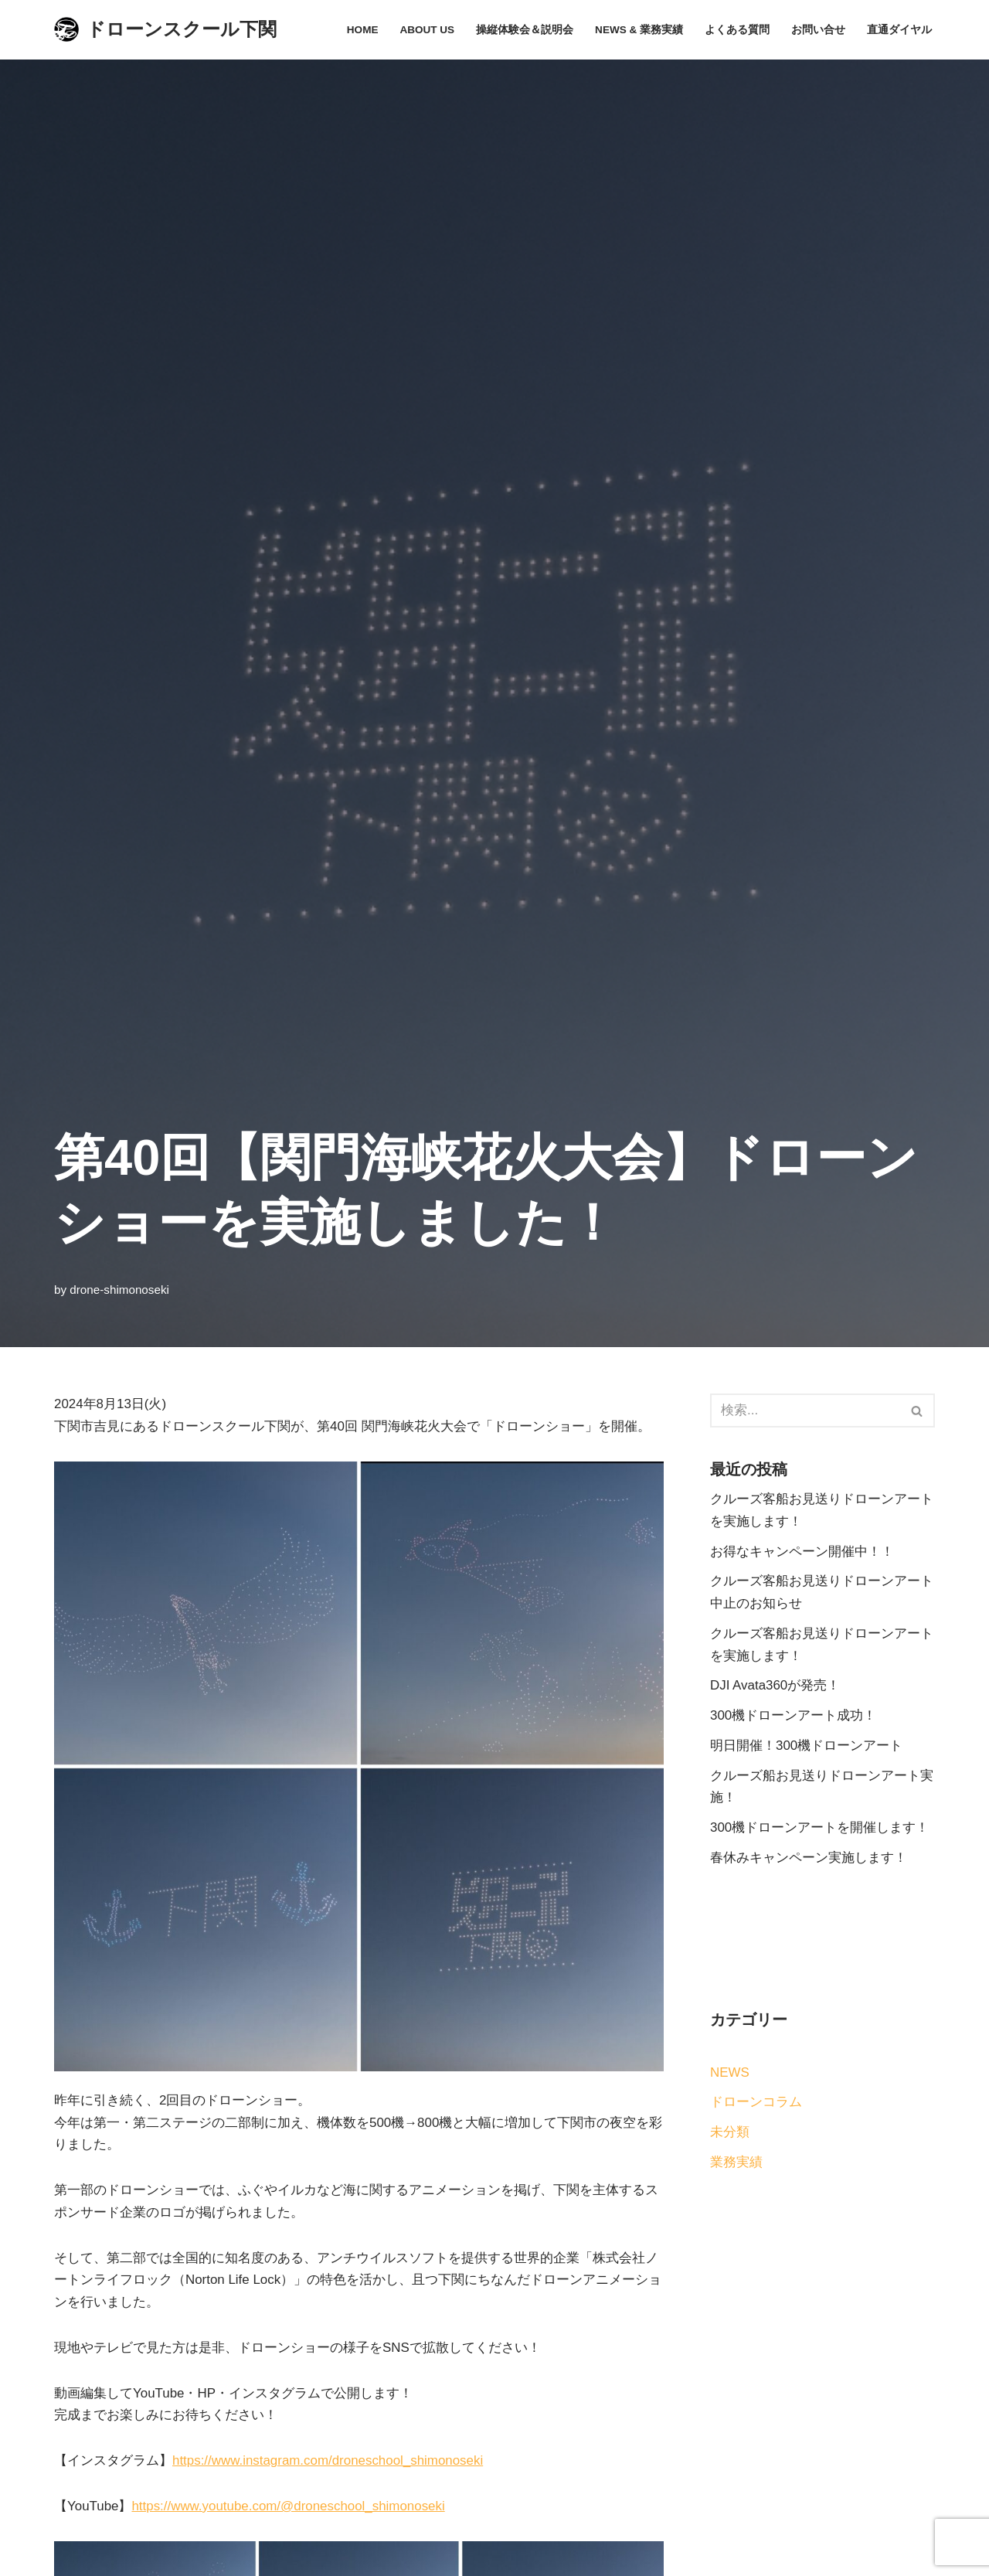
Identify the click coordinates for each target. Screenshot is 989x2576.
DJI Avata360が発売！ (775, 1686)
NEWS (729, 2074)
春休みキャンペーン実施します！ (808, 1859)
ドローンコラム (756, 2103)
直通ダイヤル (899, 30)
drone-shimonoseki (119, 1288)
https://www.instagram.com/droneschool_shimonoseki (328, 2462)
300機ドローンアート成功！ (793, 1716)
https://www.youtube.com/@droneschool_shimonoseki (289, 2507)
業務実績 (736, 2163)
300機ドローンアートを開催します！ (819, 1829)
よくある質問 (737, 30)
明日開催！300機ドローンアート (806, 1746)
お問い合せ (818, 30)
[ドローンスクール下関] (165, 30)
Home (362, 30)
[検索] (805, 1410)
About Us (426, 30)
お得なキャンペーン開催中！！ (802, 1551)
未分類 (729, 2133)
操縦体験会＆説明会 (524, 30)
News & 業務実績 (639, 30)
